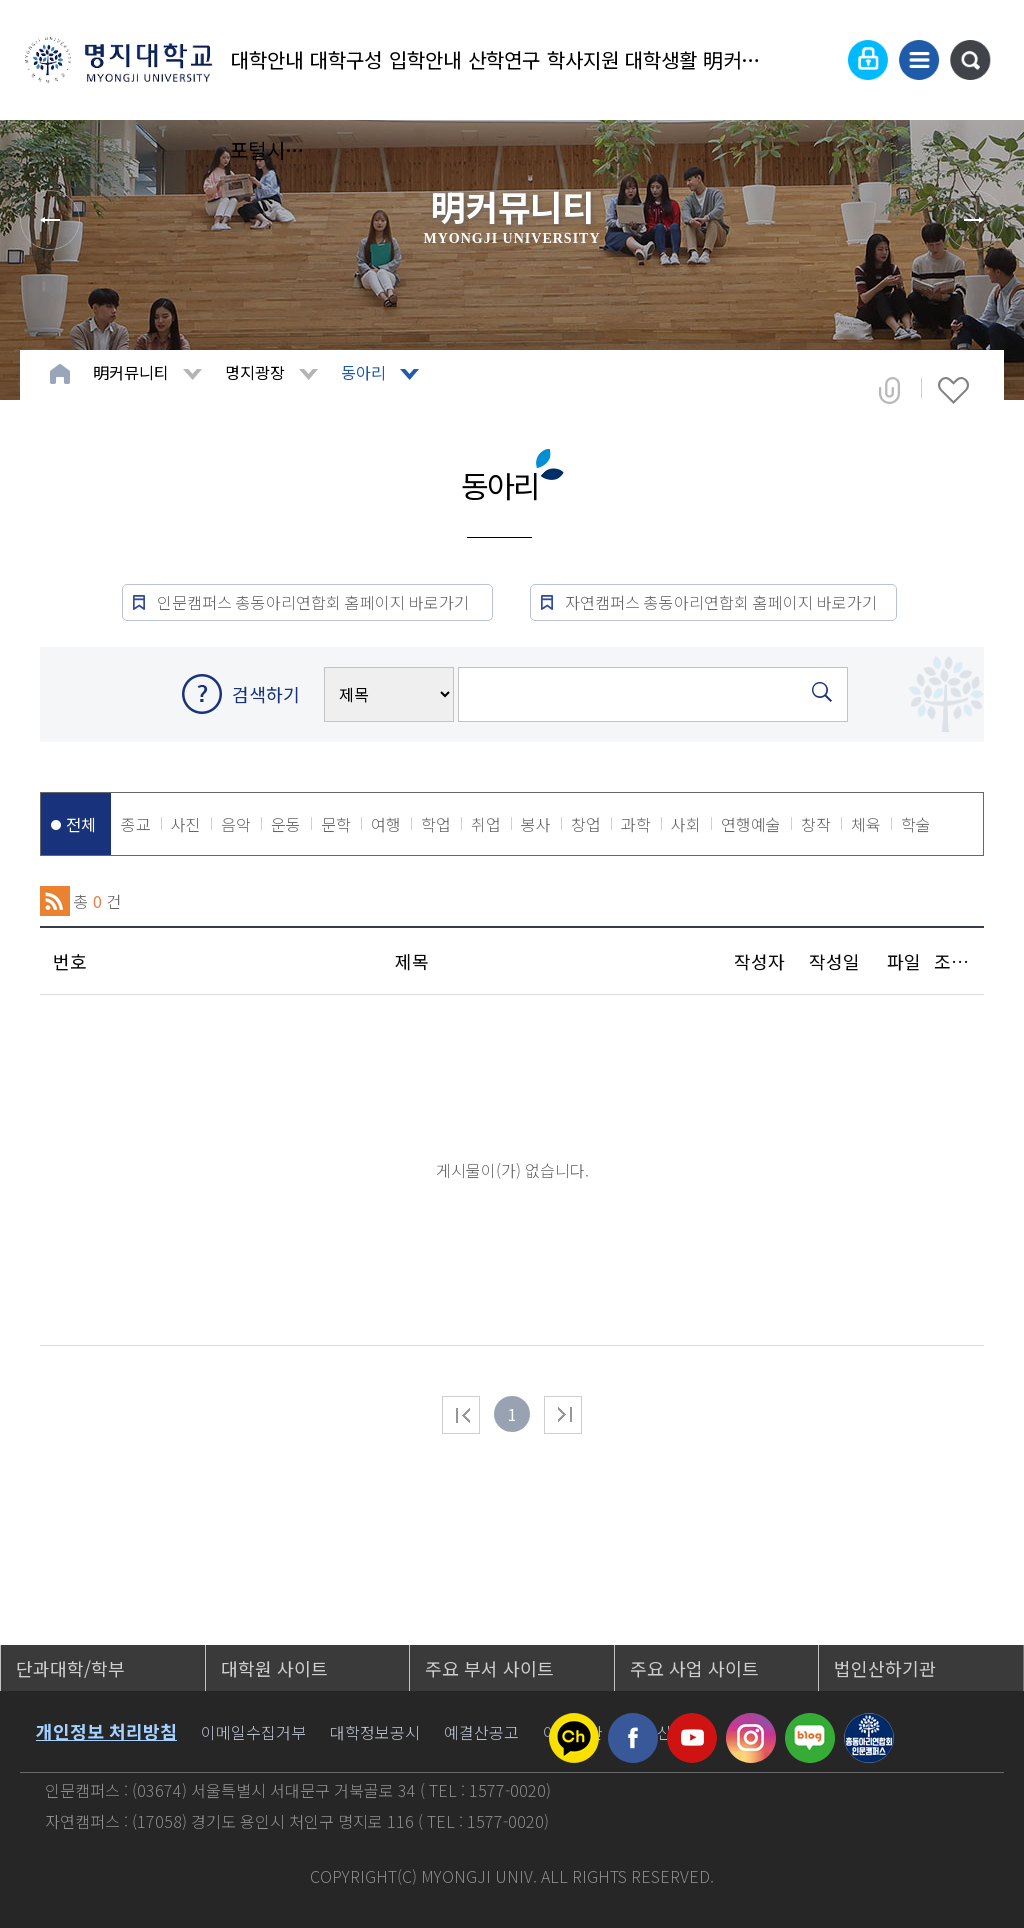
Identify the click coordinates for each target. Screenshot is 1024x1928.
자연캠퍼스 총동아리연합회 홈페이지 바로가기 (721, 602)
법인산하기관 (885, 1668)
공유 (889, 390)
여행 (386, 824)
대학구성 (346, 59)
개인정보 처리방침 (106, 1731)
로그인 (868, 60)
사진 (186, 824)
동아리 (363, 372)
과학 (636, 824)
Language (819, 60)
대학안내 (267, 59)
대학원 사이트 (274, 1668)
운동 (286, 824)
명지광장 (255, 372)
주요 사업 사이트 (694, 1668)
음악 (236, 824)
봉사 (536, 824)
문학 (336, 824)
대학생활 (661, 59)
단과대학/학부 (70, 1668)
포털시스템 (267, 149)
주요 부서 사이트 (489, 1668)
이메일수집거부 (253, 1732)
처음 (461, 1415)
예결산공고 (481, 1732)
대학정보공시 (375, 1732)
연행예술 (751, 824)
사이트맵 (919, 60)
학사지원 (583, 59)
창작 (816, 824)
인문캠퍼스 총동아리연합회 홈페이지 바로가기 (315, 602)
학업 (436, 824)
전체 (81, 824)
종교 (136, 824)
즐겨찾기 (953, 390)
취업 (486, 824)
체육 (866, 824)
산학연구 (504, 59)
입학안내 (425, 59)
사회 (686, 824)
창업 (586, 824)
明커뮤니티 (740, 59)
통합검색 (970, 60)
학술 (916, 824)
